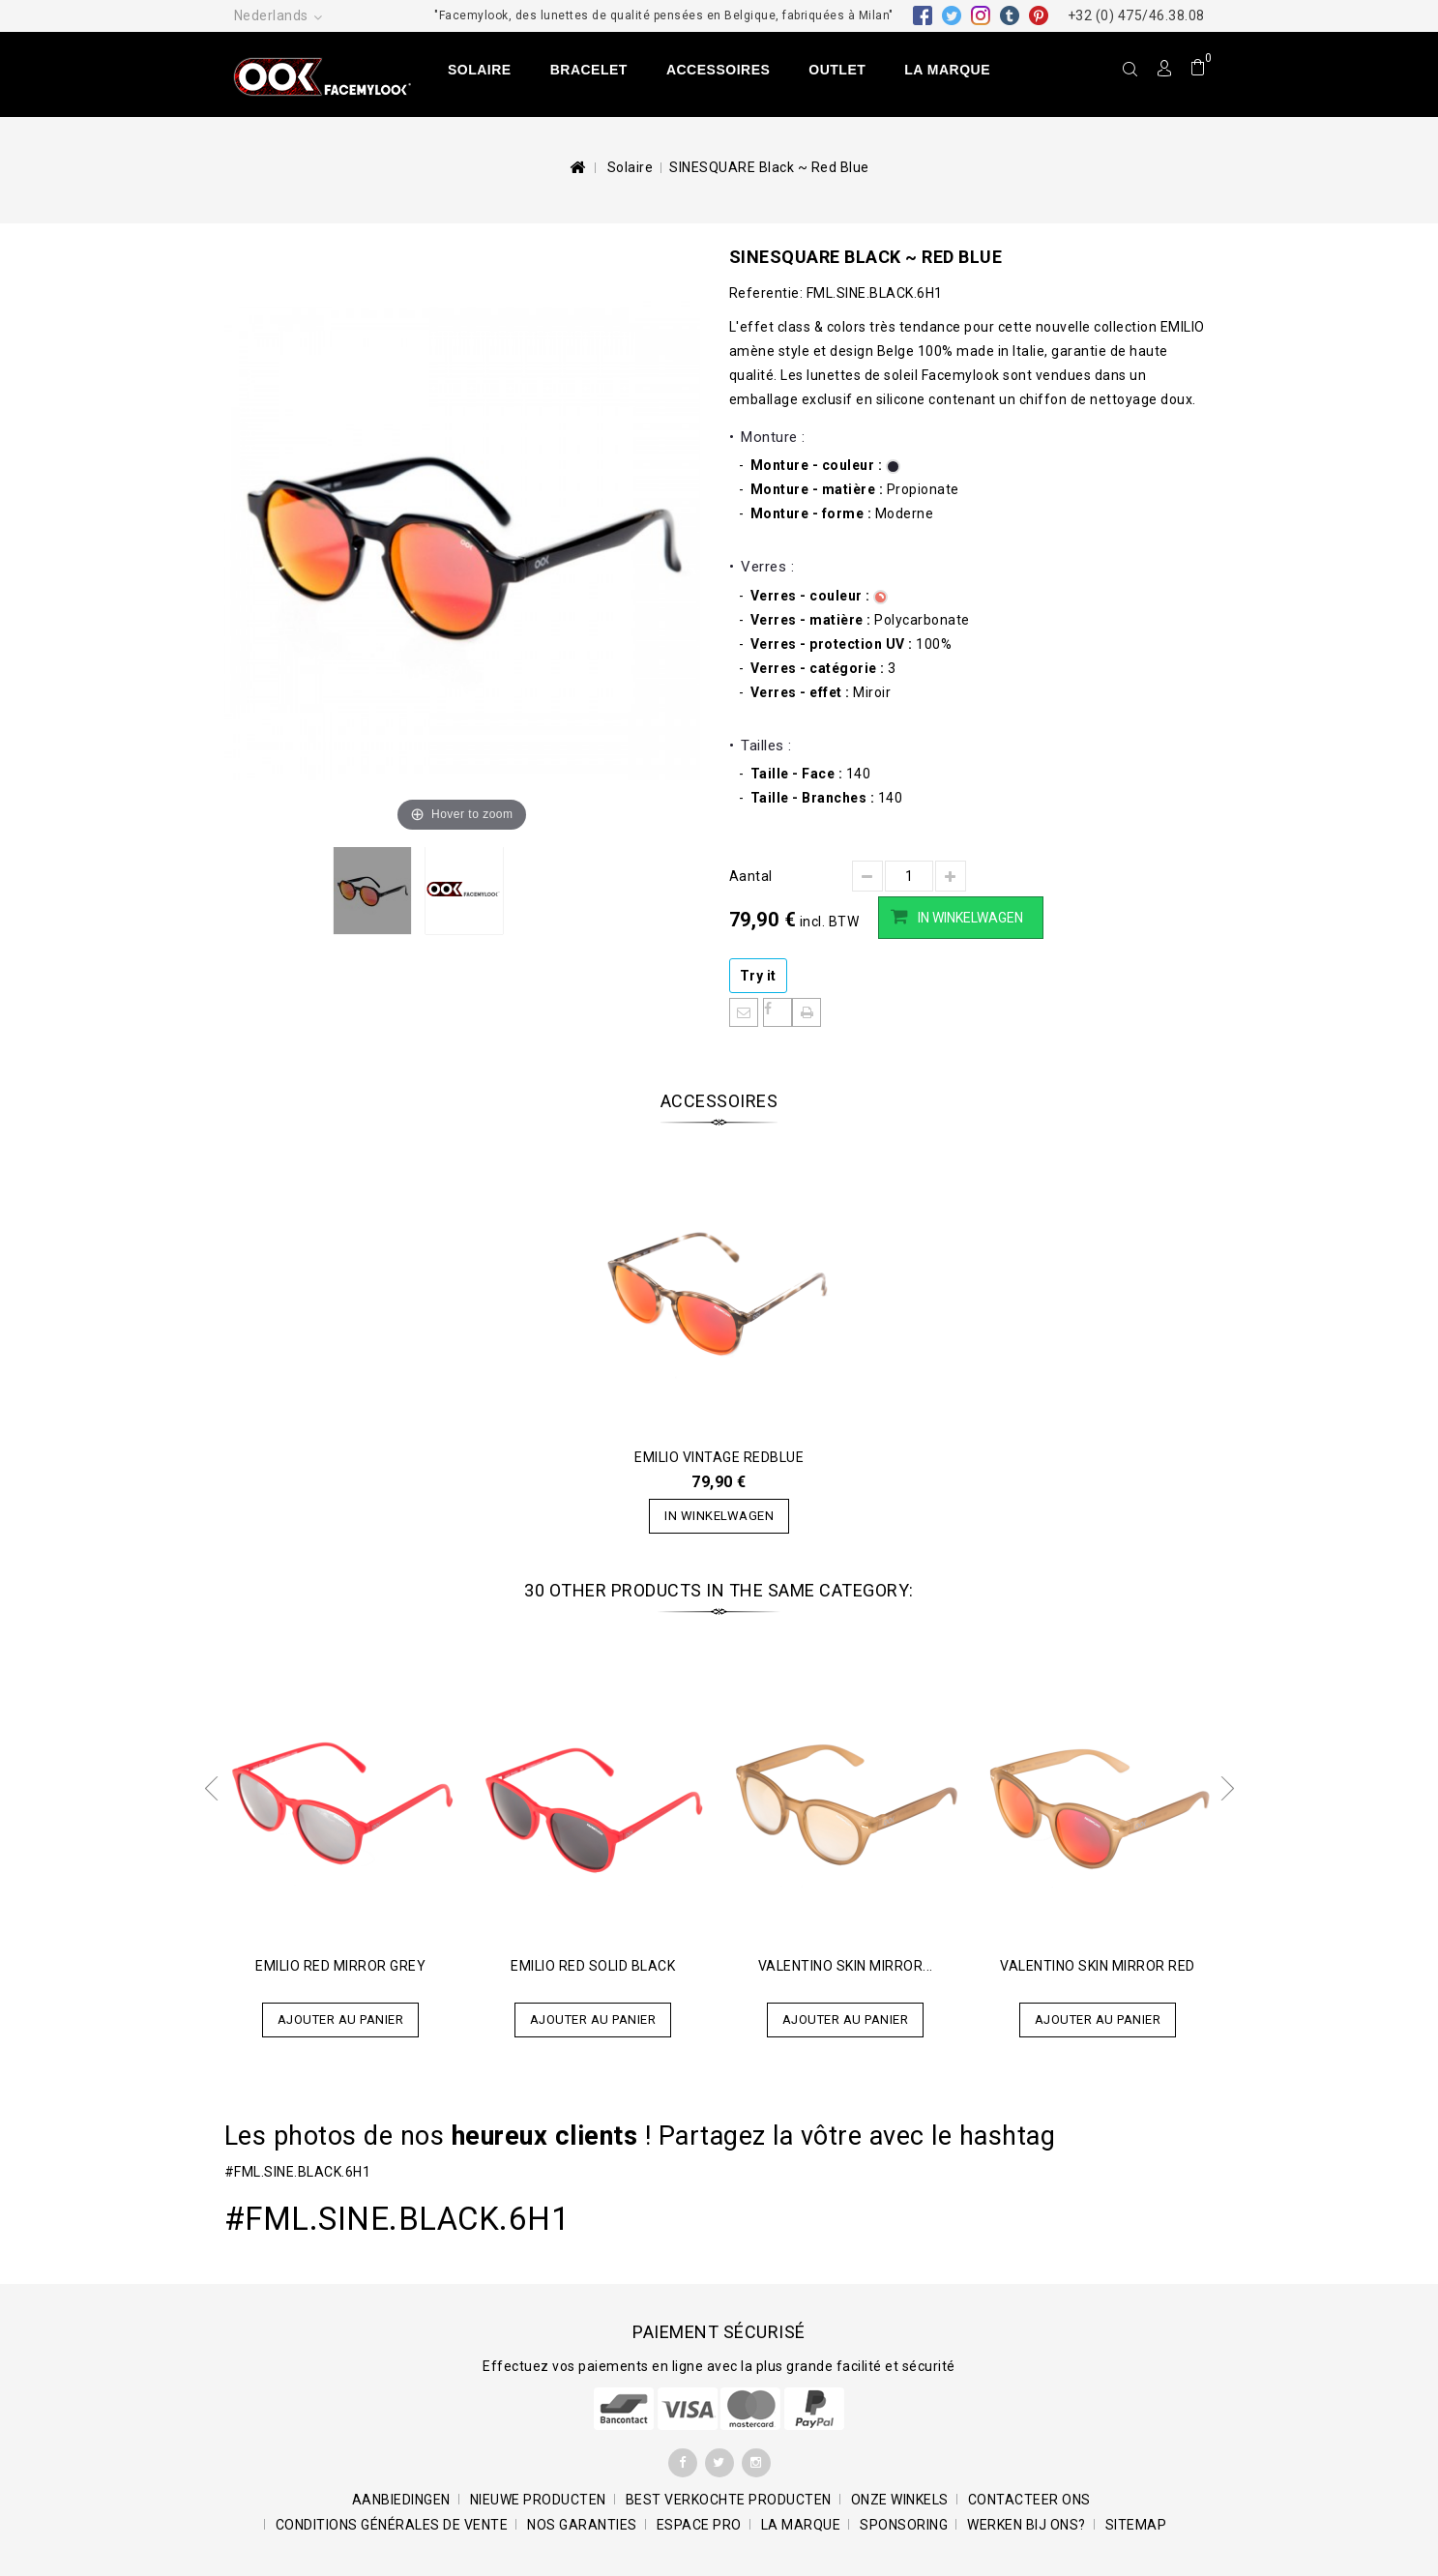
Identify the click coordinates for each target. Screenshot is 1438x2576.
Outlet (837, 69)
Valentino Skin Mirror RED (1097, 1966)
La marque (947, 69)
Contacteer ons (1029, 2499)
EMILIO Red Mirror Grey (340, 1966)
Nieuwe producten (538, 2499)
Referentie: (766, 293)
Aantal (751, 876)
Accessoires (718, 69)
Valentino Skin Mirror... (845, 1966)
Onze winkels (900, 2499)
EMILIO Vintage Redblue (719, 1457)
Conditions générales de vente (392, 2524)
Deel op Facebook (777, 1012)
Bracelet (589, 69)
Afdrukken (806, 1012)
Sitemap (1136, 2524)
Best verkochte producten (729, 2499)
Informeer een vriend (743, 1012)
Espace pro (699, 2524)
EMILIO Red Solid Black (593, 1966)
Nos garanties (582, 2524)
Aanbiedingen (401, 2499)
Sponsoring (904, 2524)
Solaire (480, 69)
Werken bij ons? (1026, 2524)
